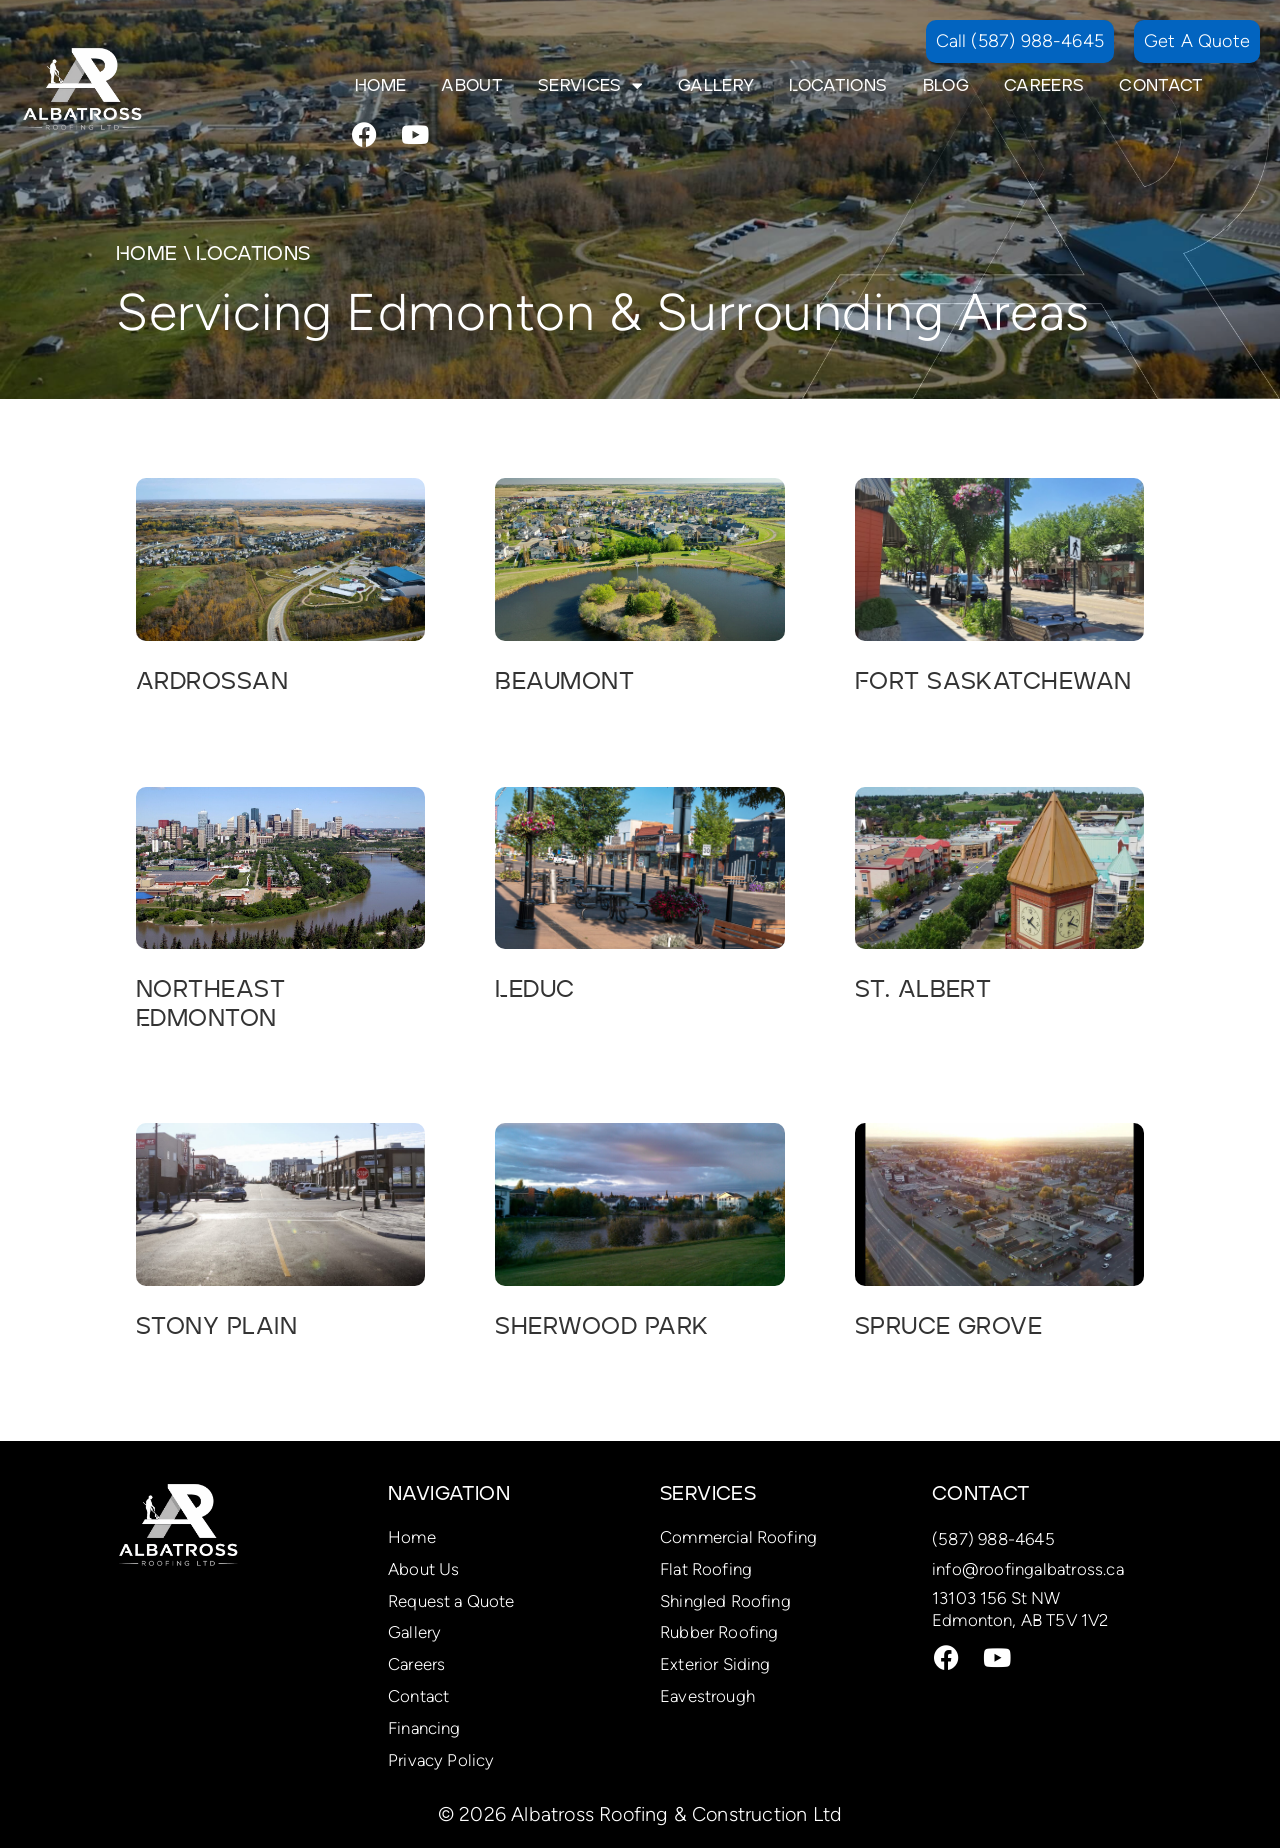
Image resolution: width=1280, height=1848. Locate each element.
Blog (946, 86)
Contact (1161, 86)
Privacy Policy (441, 1760)
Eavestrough (707, 1696)
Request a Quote (451, 1601)
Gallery (716, 86)
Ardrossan (212, 682)
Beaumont (564, 682)
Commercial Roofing (738, 1537)
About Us (423, 1569)
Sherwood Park (601, 1327)
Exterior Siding (715, 1664)
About (472, 86)
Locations (838, 86)
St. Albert (923, 990)
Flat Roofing (706, 1569)
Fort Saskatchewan (993, 682)
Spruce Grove (949, 1327)
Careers (1044, 86)
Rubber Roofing (719, 1632)
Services (590, 86)
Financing (424, 1728)
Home (380, 86)
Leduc (534, 990)
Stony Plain (216, 1327)
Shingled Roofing (725, 1601)
